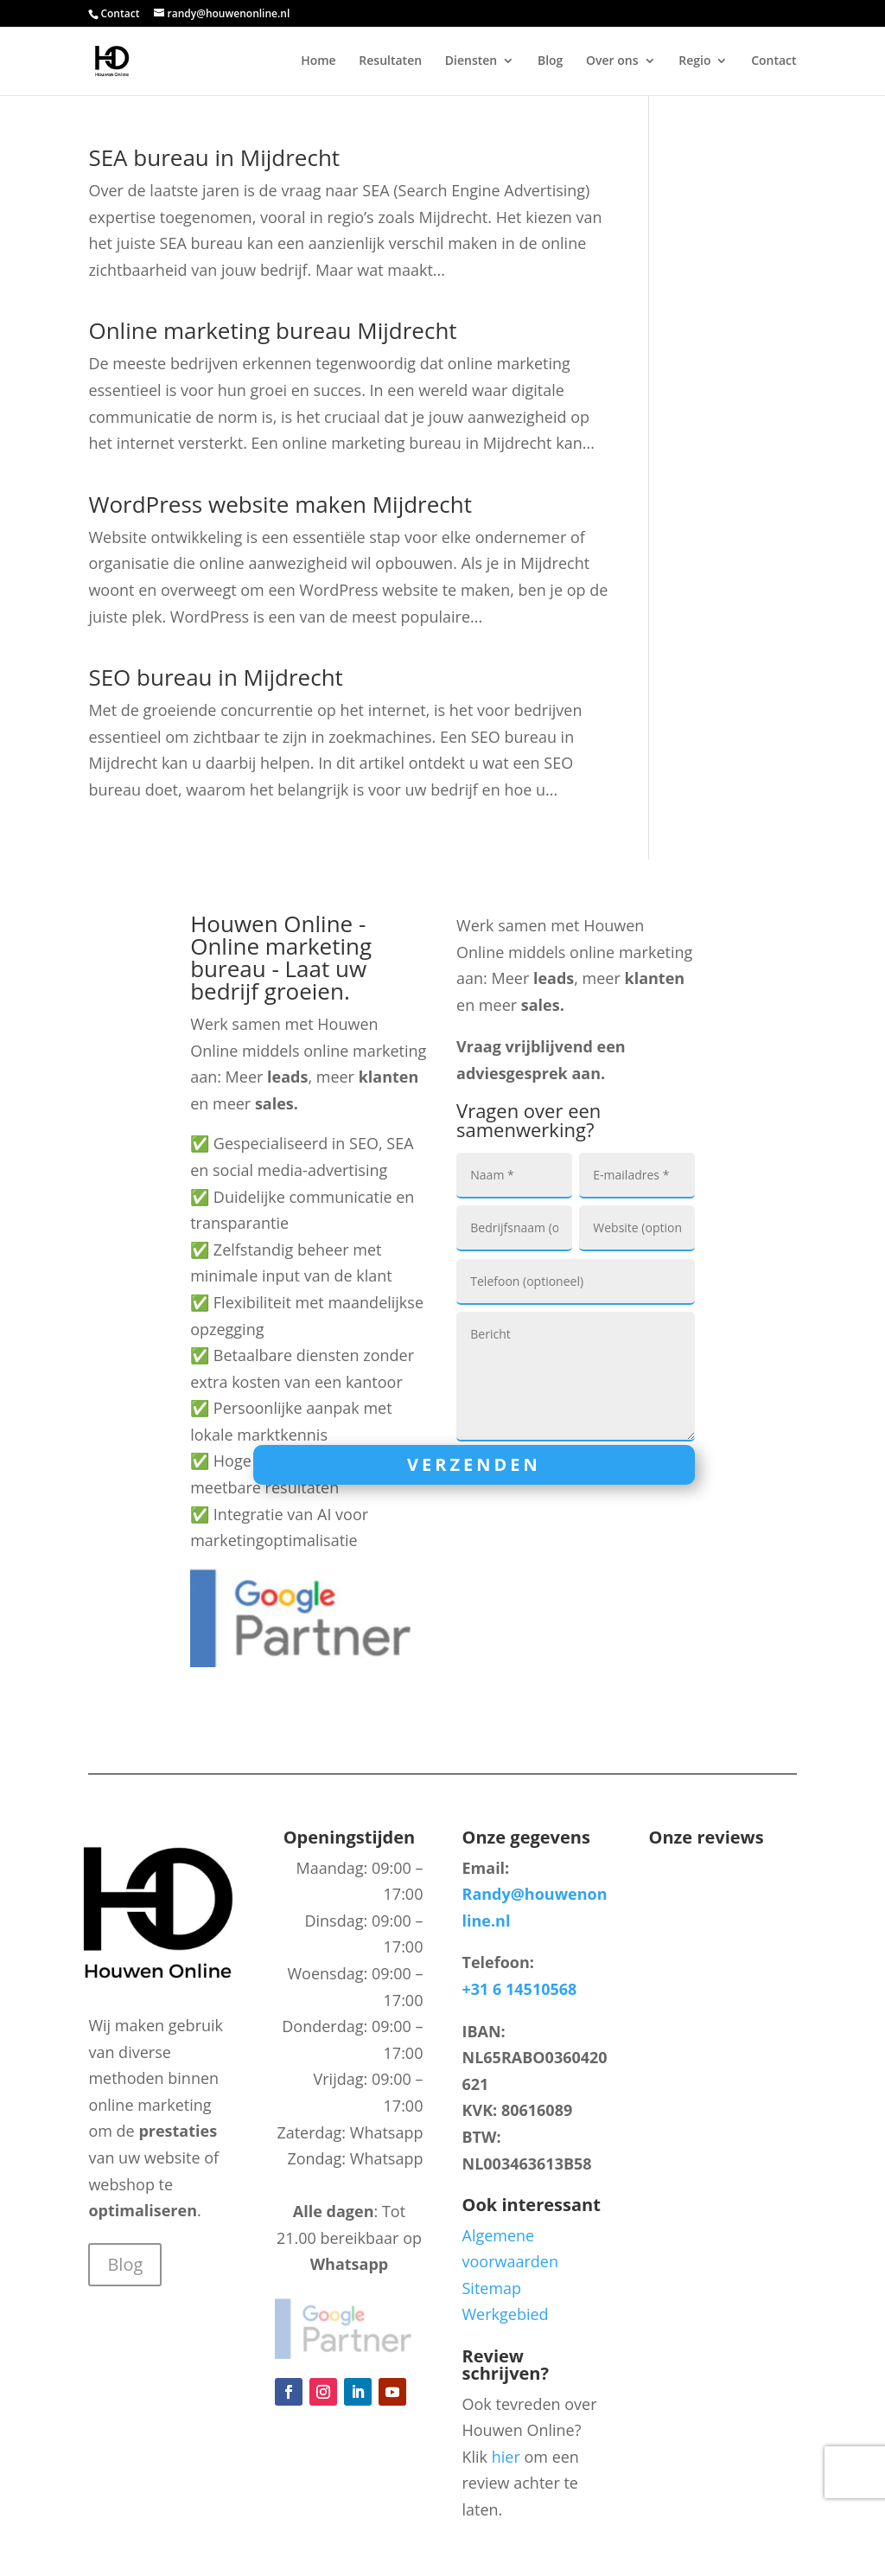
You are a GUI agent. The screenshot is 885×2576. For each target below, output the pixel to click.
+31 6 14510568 (519, 1988)
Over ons (612, 61)
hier (506, 2456)
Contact (119, 13)
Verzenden (474, 1464)
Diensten (471, 61)
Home (318, 61)
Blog (550, 61)
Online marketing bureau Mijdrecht (272, 330)
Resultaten (390, 61)
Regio (694, 61)
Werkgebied (505, 2314)
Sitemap (492, 2288)
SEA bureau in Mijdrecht (214, 157)
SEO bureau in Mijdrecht (215, 677)
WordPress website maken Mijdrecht (280, 504)
